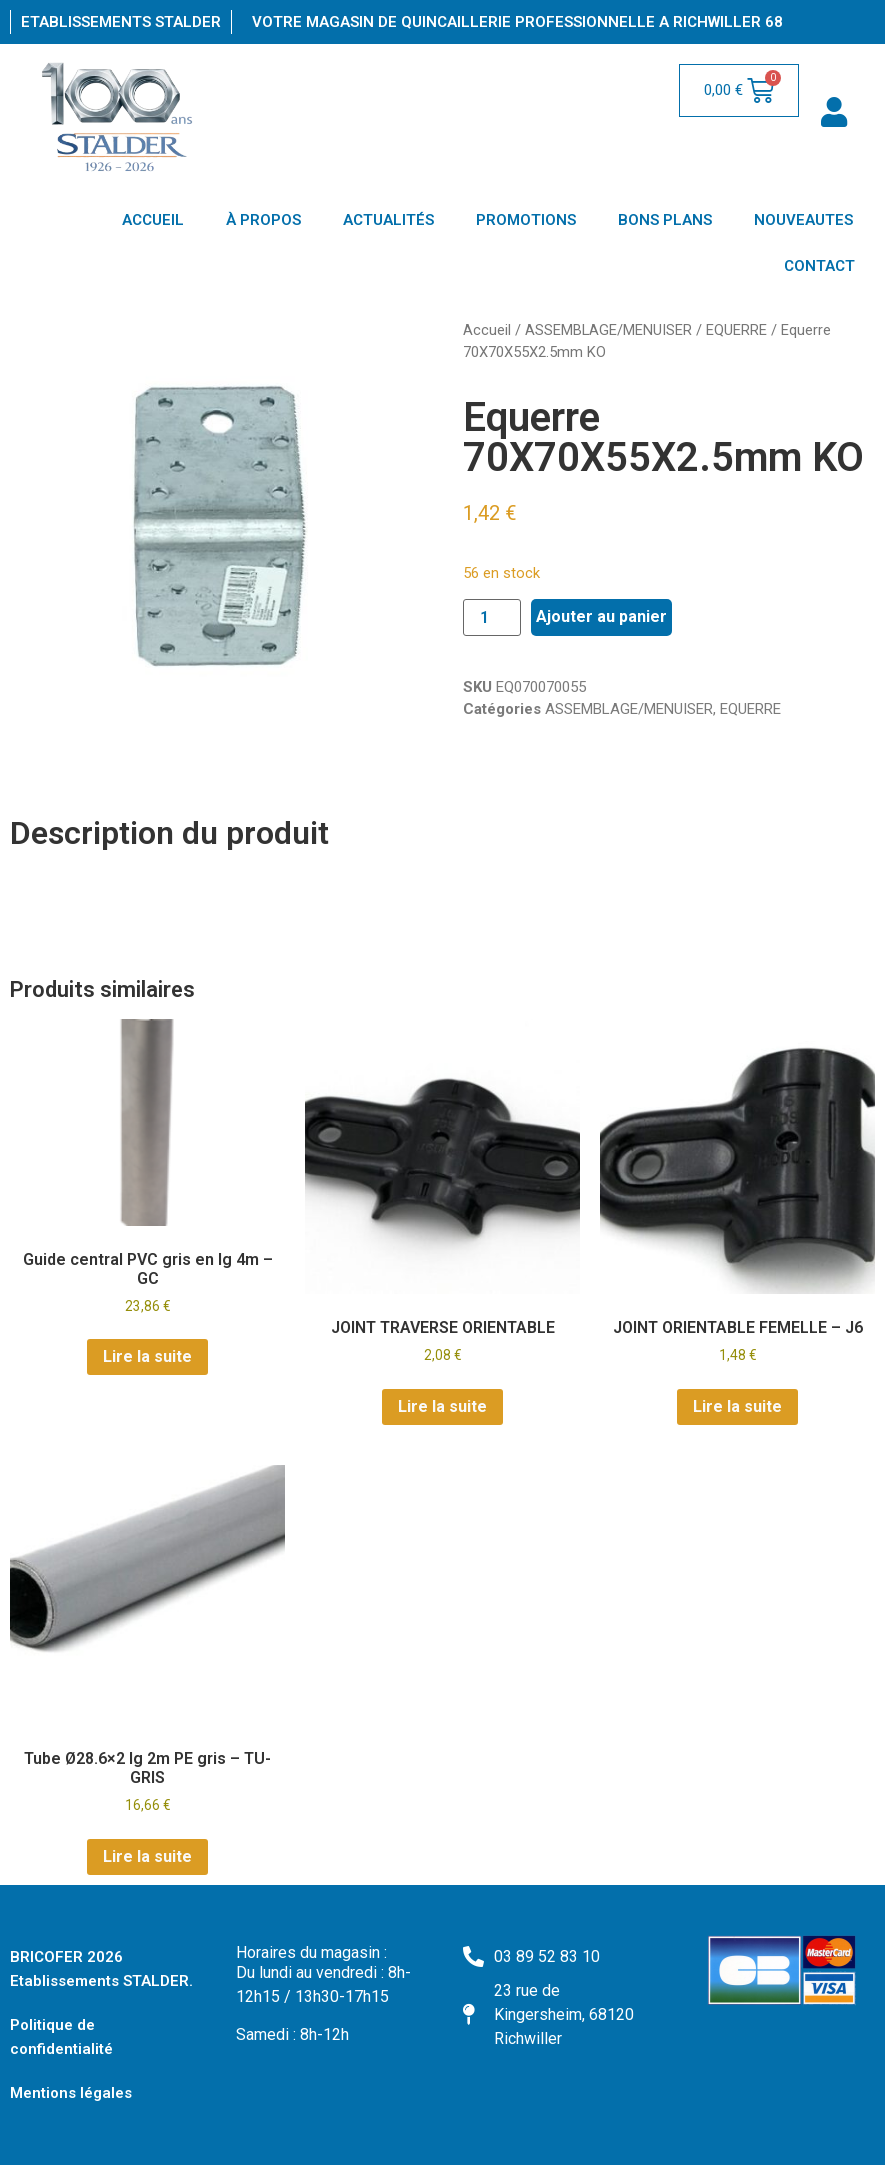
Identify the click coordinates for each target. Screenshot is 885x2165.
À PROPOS (263, 220)
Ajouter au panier (601, 616)
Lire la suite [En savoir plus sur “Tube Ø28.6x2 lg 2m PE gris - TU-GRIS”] (147, 1856)
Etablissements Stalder (121, 22)
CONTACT (819, 266)
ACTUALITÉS (388, 220)
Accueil (487, 330)
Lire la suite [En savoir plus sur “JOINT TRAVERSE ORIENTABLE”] (442, 1406)
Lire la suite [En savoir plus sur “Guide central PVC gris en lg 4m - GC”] (147, 1356)
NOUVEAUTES (803, 220)
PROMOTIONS (526, 220)
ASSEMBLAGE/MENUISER (608, 330)
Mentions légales (71, 2093)
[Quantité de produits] (492, 617)
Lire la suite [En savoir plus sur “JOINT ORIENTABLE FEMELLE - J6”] (737, 1406)
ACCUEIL (153, 220)
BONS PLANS (665, 220)
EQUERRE (736, 330)
